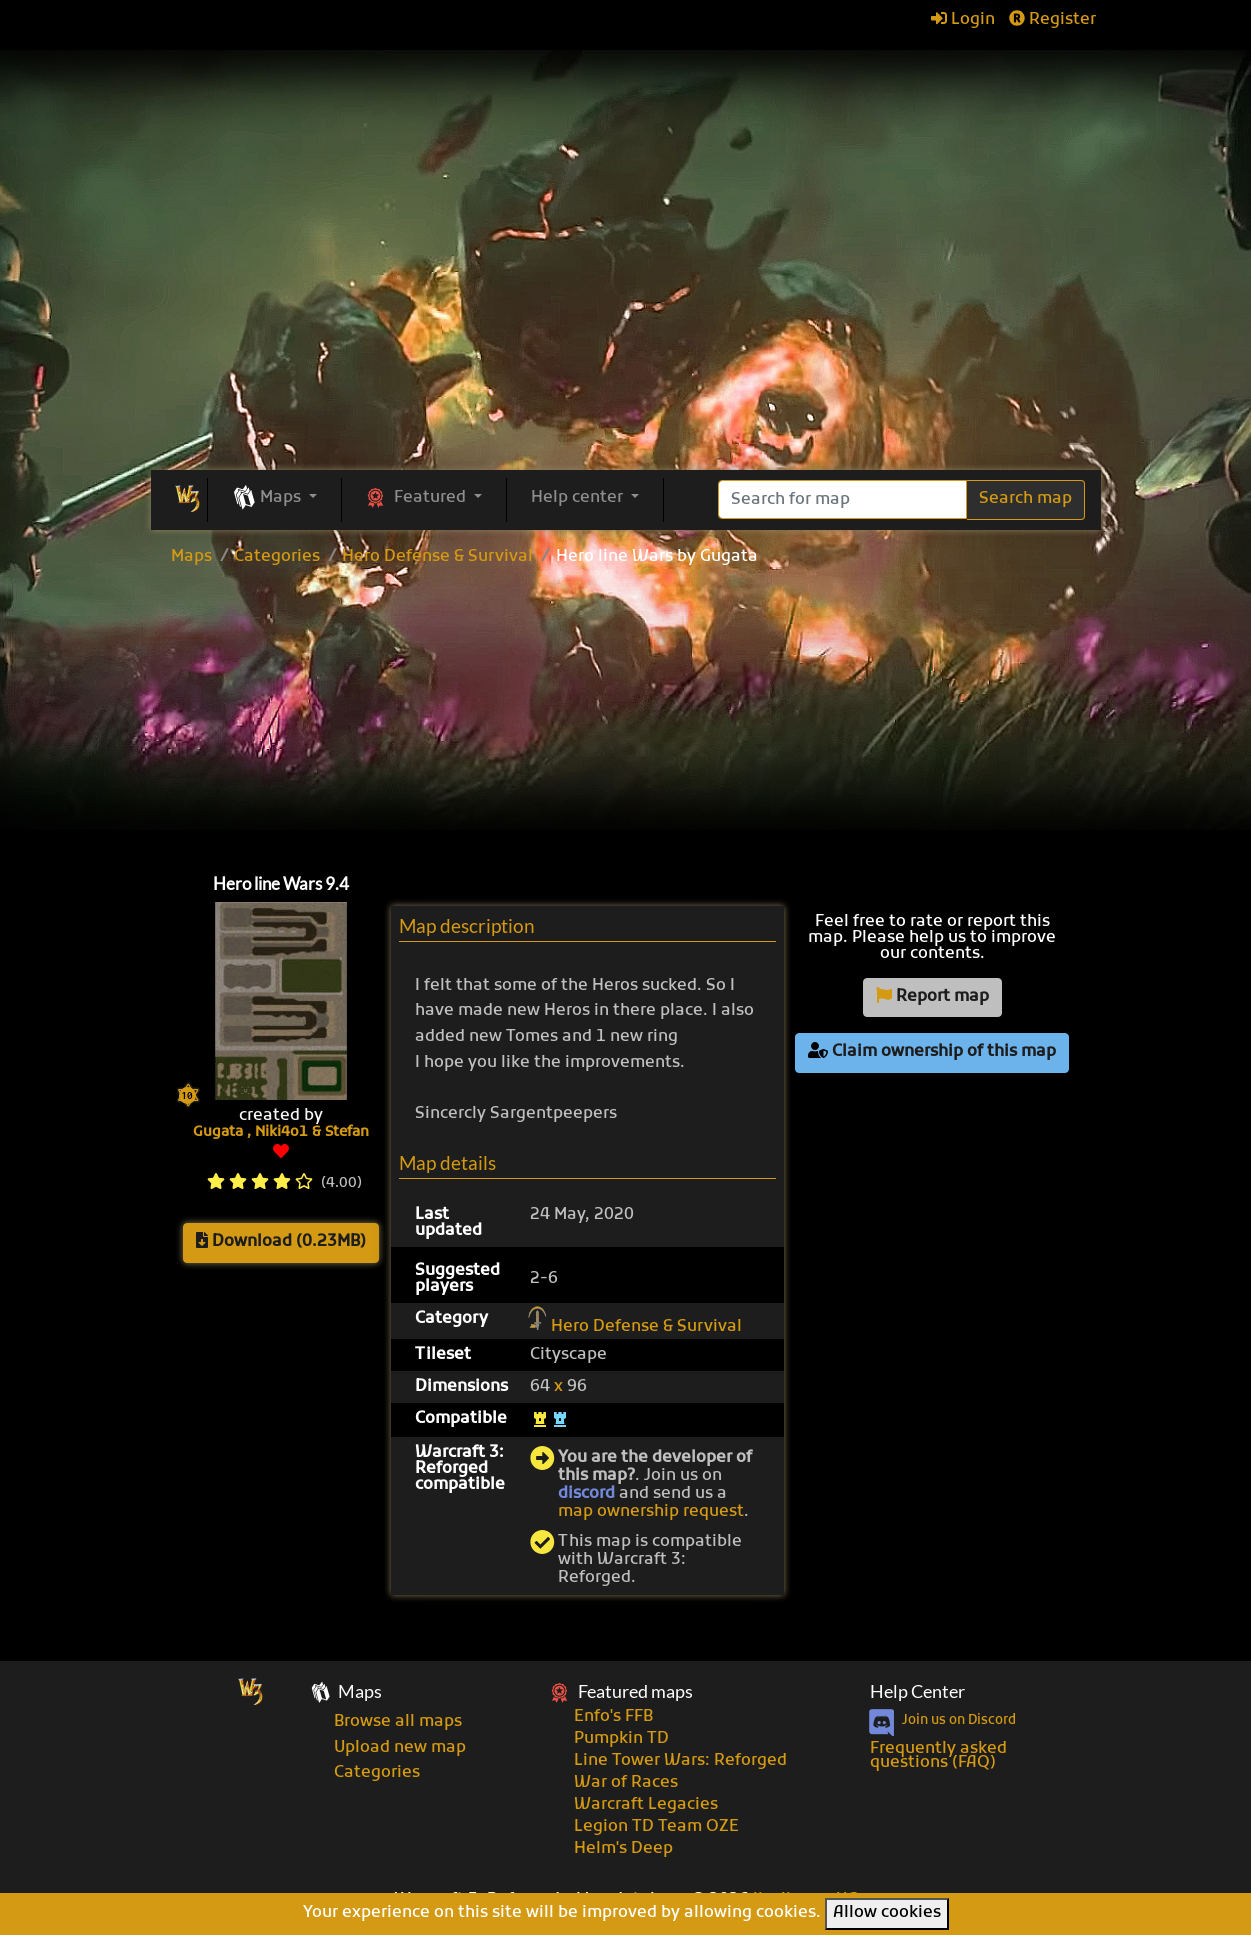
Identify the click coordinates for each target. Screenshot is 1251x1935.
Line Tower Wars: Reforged (680, 1761)
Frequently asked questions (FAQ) (938, 1756)
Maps (191, 557)
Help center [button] (579, 498)
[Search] (842, 499)
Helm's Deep (623, 1849)
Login (963, 20)
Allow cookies (887, 1913)
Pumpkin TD (621, 1739)
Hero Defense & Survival (437, 557)
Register (1052, 20)
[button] (274, 499)
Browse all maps (398, 1722)
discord (586, 1494)
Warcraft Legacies (646, 1805)
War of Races (626, 1783)
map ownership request (651, 1512)
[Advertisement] (626, 715)
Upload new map (400, 1748)
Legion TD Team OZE (656, 1827)
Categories (277, 557)
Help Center (917, 1691)
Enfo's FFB (613, 1717)
